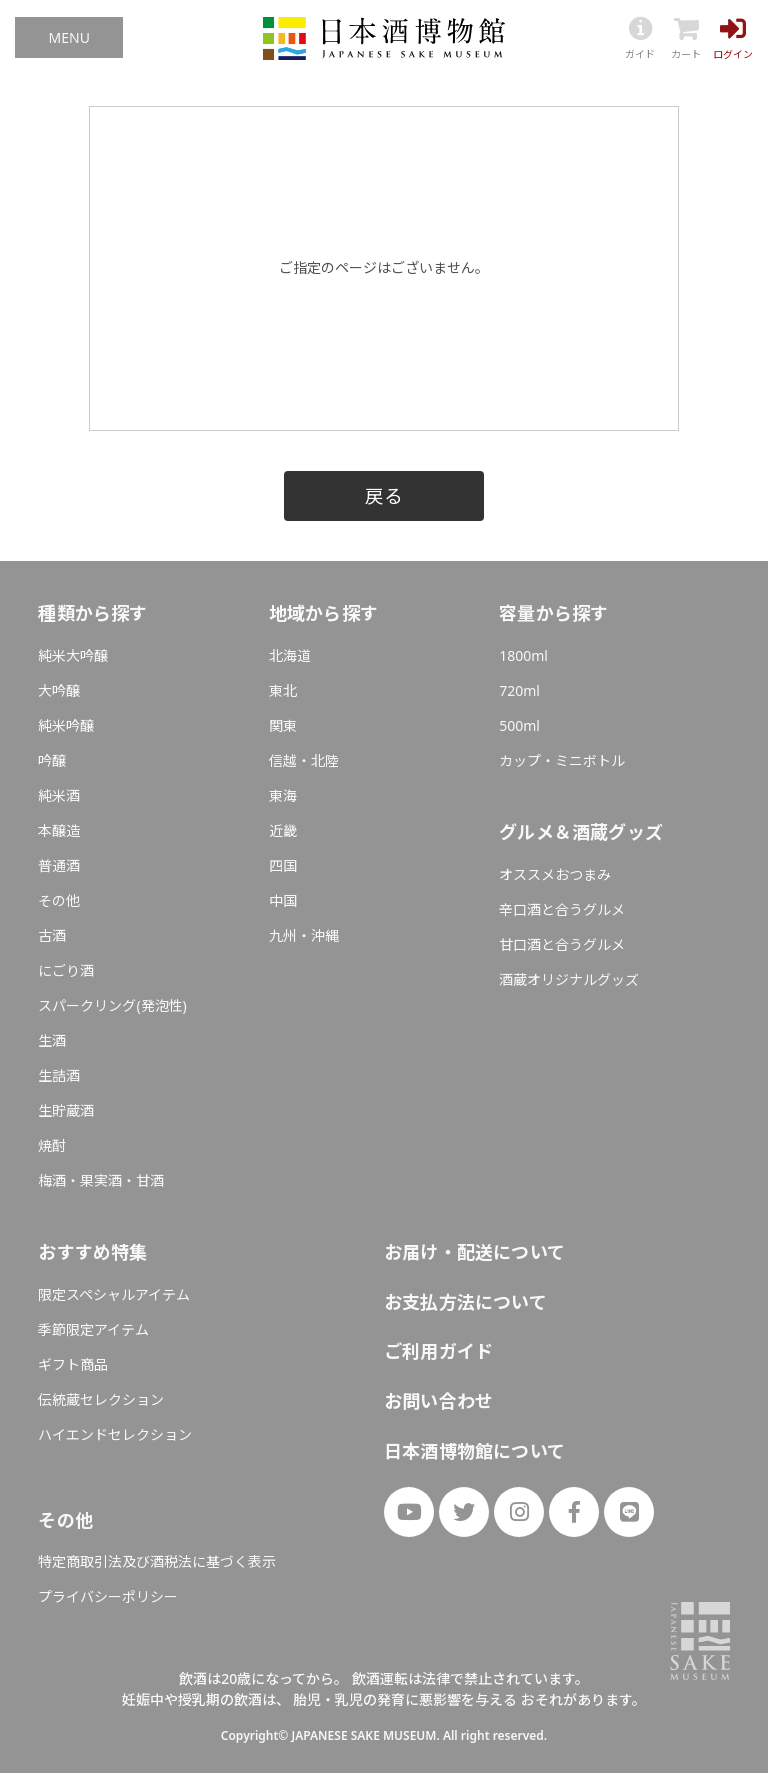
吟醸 (52, 760)
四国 (283, 865)
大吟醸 (59, 690)
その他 (59, 900)
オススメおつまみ (555, 874)
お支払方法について (465, 1302)
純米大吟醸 (73, 655)
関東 (283, 725)
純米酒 (59, 795)
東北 (283, 690)
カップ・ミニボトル (562, 760)
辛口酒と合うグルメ (562, 909)
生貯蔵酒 (66, 1110)
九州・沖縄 (304, 935)
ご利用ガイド (438, 1351)
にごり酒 (66, 970)
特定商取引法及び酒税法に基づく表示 (157, 1561)
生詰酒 (59, 1075)
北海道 (290, 655)
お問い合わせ (438, 1401)
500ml (519, 725)
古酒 (52, 935)
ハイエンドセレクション (115, 1434)
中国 (283, 900)
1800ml (523, 655)
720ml (519, 690)
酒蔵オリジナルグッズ (569, 979)
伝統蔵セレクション (101, 1399)
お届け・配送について (474, 1252)
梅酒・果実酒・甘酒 (101, 1180)
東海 (283, 795)
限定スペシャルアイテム (114, 1294)
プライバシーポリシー (108, 1596)
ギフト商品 (73, 1364)
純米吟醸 (66, 725)
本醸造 (59, 830)
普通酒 (59, 865)
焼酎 (52, 1145)
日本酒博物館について (474, 1451)
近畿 (283, 830)
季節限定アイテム (93, 1329)
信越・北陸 (304, 760)
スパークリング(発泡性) (112, 1005)
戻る (384, 495)
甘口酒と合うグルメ (562, 944)
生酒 (52, 1040)
